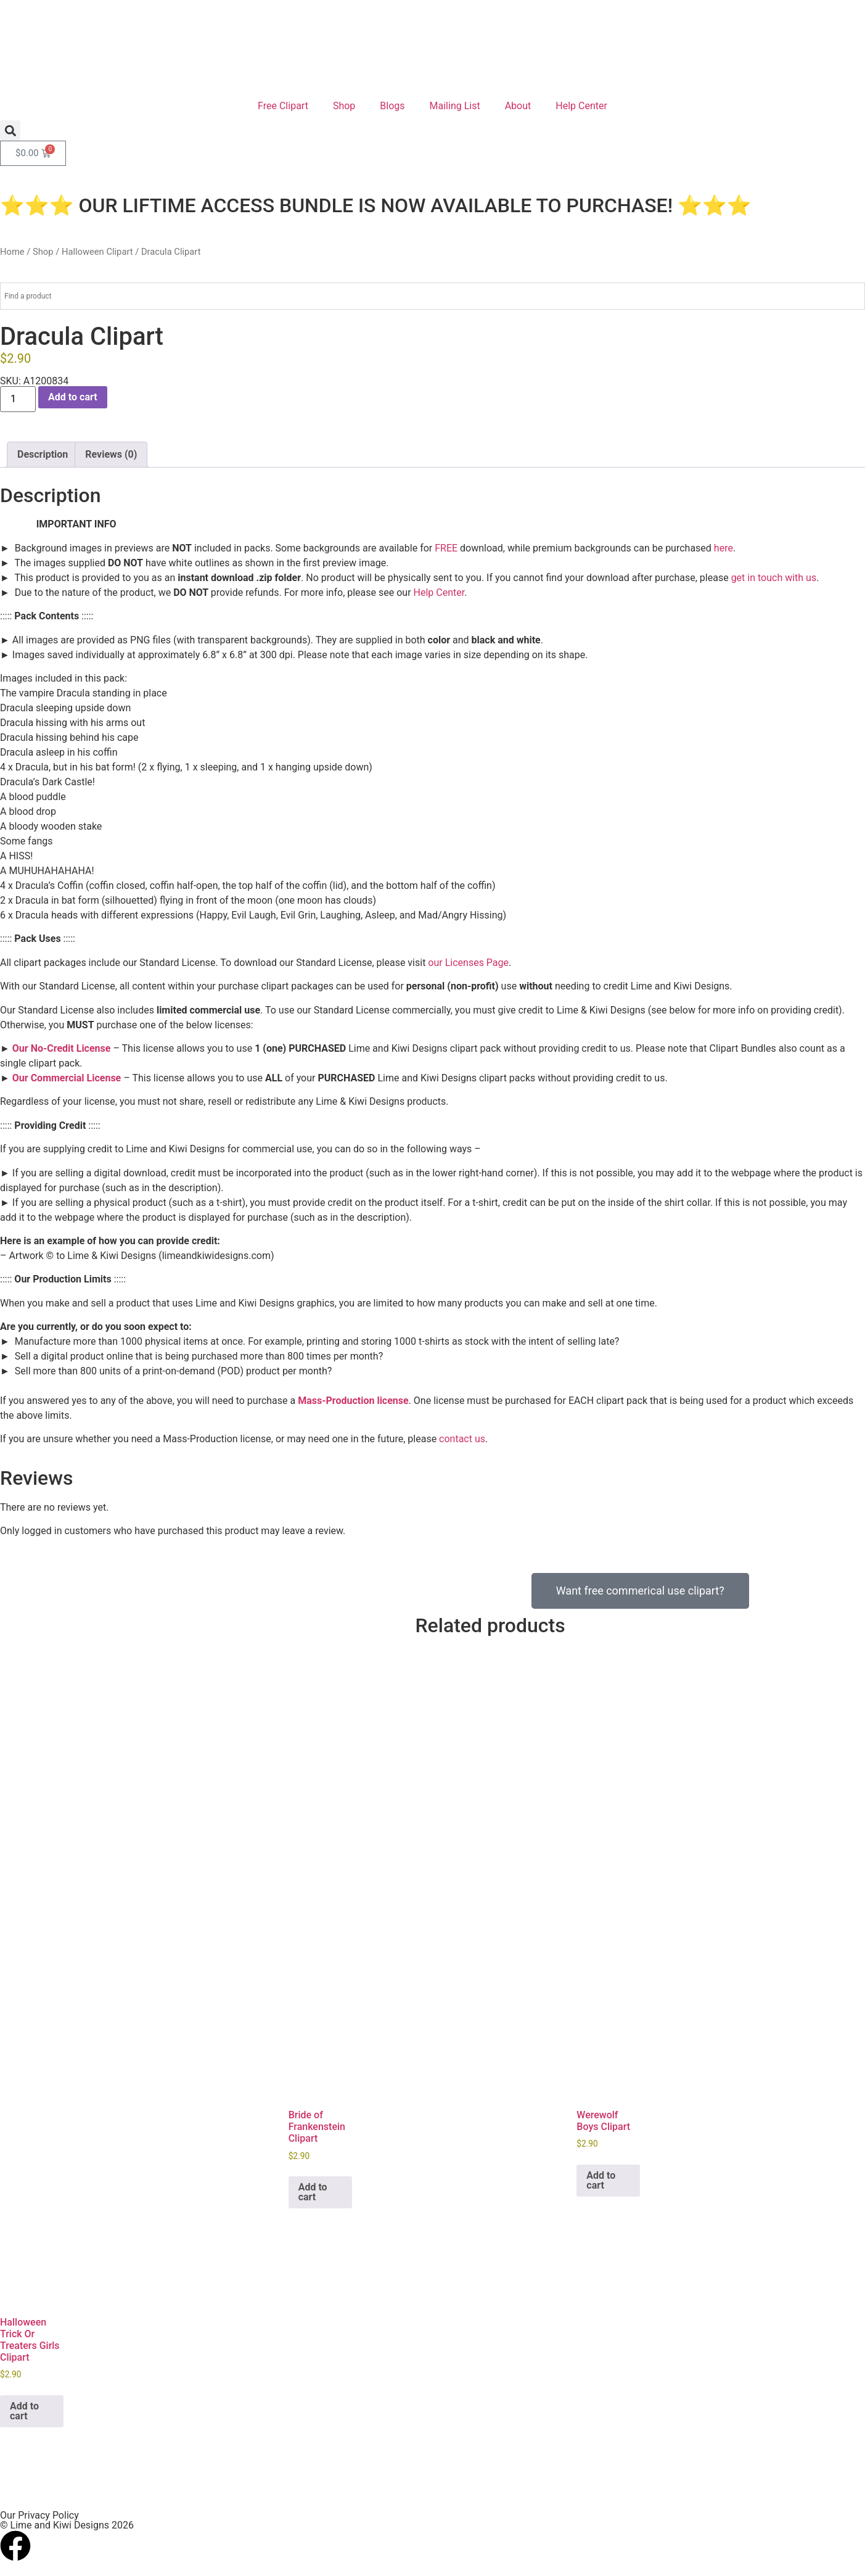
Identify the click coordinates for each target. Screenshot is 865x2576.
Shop (344, 106)
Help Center (581, 106)
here (723, 548)
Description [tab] (42, 454)
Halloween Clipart (97, 251)
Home (12, 251)
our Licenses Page (468, 962)
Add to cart (72, 397)
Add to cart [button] (312, 2187)
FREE (446, 548)
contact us (462, 1439)
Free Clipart (283, 106)
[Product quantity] (18, 399)
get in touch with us (774, 578)
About (518, 106)
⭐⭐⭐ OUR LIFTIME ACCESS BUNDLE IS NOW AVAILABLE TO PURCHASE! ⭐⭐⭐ (376, 205)
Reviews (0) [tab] (111, 454)
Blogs (392, 106)
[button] (10, 130)
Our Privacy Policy (39, 2511)
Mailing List (455, 106)
